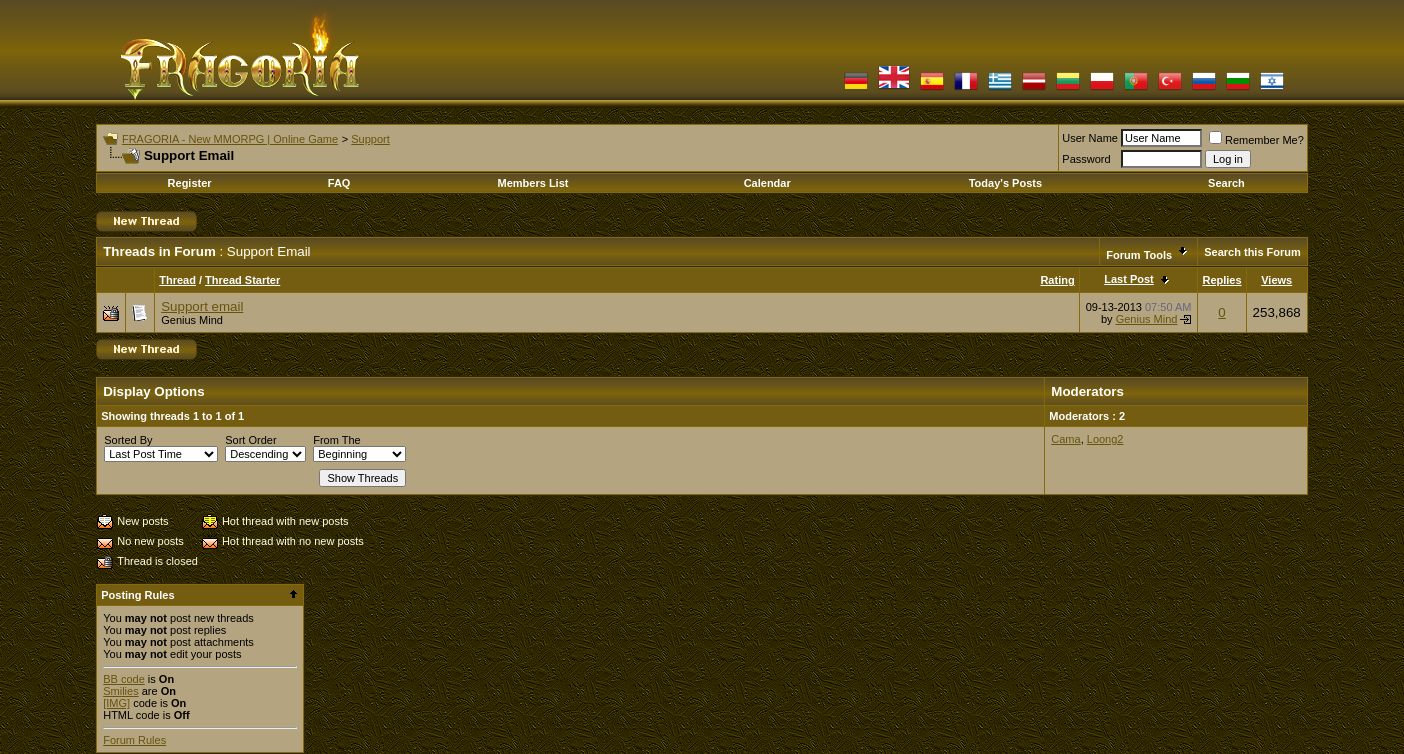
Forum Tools (1139, 255)
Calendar (767, 183)
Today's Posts (1005, 183)
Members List (533, 183)
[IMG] (116, 703)
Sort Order (250, 440)
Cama (1065, 439)
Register (190, 183)
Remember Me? (1256, 140)
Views (1276, 280)
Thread (177, 280)
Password (1086, 159)
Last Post (1129, 279)
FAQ (339, 183)
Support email (202, 306)
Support (370, 139)
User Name (1090, 138)
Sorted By (128, 440)
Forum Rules (134, 740)
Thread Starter (242, 280)
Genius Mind (192, 320)
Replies (1221, 280)
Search (1226, 183)
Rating (1057, 280)
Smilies (120, 691)
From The (336, 440)
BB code (124, 679)
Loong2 (1105, 439)
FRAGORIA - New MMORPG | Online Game (230, 139)
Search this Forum (1252, 252)
